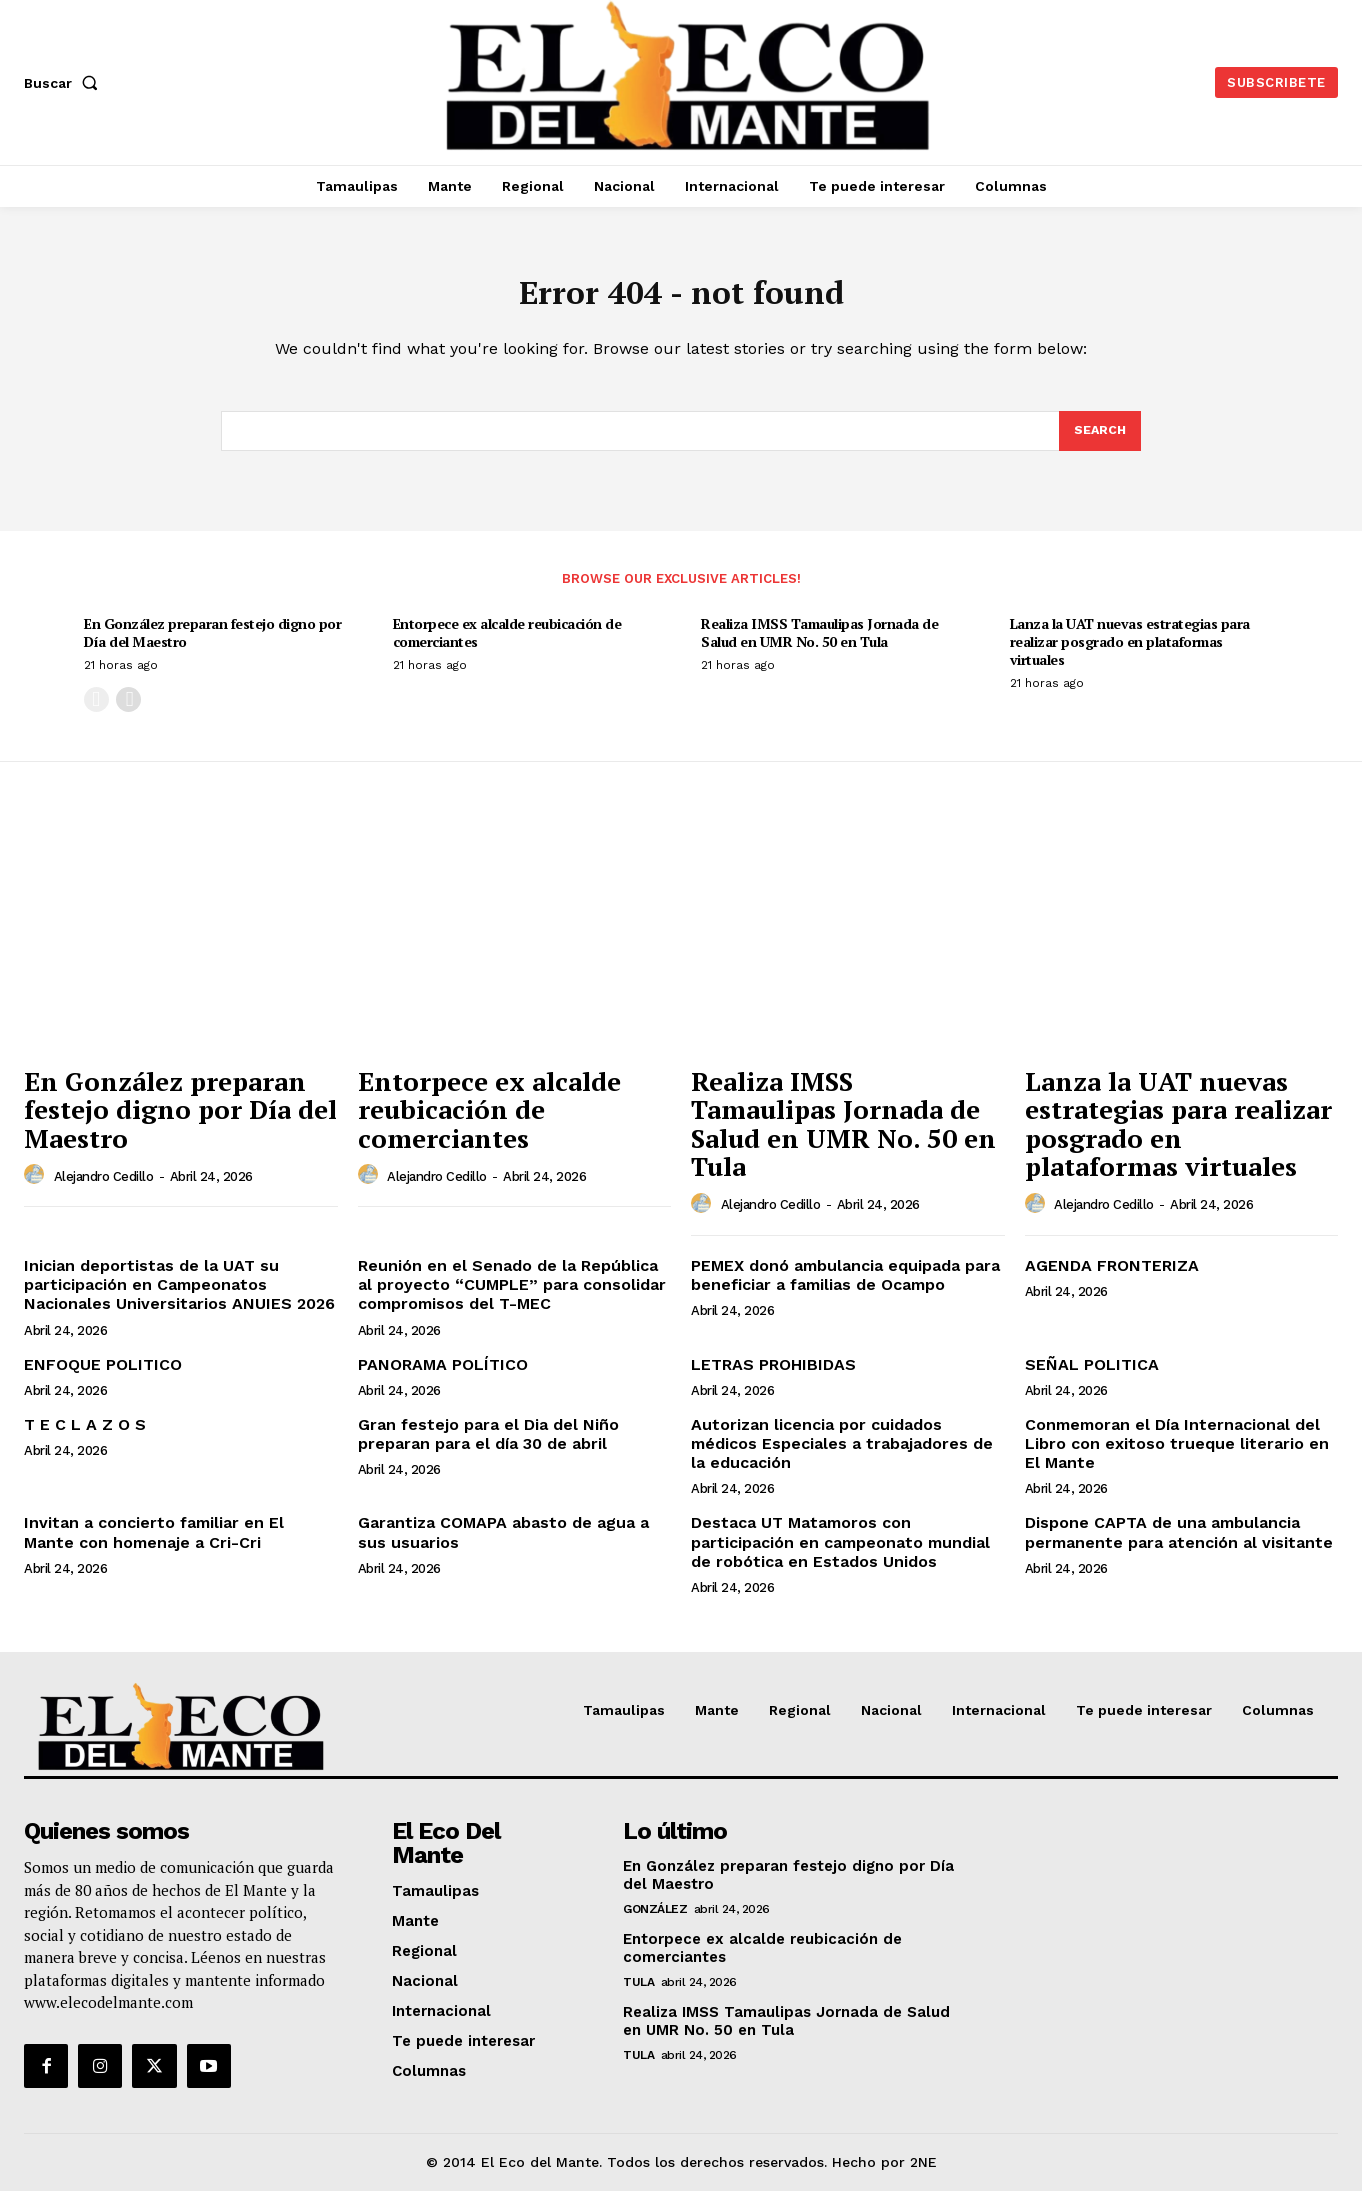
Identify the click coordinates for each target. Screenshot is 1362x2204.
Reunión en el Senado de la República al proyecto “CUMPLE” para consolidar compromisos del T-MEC (512, 1297)
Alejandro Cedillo (104, 1189)
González (655, 1923)
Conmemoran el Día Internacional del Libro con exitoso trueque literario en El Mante (1177, 1456)
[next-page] (128, 712)
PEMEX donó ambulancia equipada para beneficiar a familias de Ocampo (845, 1288)
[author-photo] (37, 1188)
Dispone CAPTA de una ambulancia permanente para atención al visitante (1179, 1545)
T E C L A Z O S (85, 1437)
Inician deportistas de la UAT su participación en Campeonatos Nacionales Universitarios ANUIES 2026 (179, 1297)
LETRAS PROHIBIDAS (773, 1377)
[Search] (1099, 442)
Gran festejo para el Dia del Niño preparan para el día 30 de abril (488, 1447)
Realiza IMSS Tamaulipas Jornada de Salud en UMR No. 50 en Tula (819, 645)
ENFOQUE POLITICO (103, 1377)
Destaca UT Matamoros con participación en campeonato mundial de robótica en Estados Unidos (840, 1554)
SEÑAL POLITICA (1092, 1377)
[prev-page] (96, 712)
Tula (638, 1996)
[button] (65, 83)
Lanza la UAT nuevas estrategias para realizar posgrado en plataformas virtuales (1130, 654)
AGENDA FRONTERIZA (1112, 1278)
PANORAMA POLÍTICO (443, 1377)
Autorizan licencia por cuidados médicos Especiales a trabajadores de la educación (842, 1456)
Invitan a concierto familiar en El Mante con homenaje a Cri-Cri (154, 1545)
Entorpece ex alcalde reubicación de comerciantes (507, 645)
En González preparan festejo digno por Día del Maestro (212, 645)
